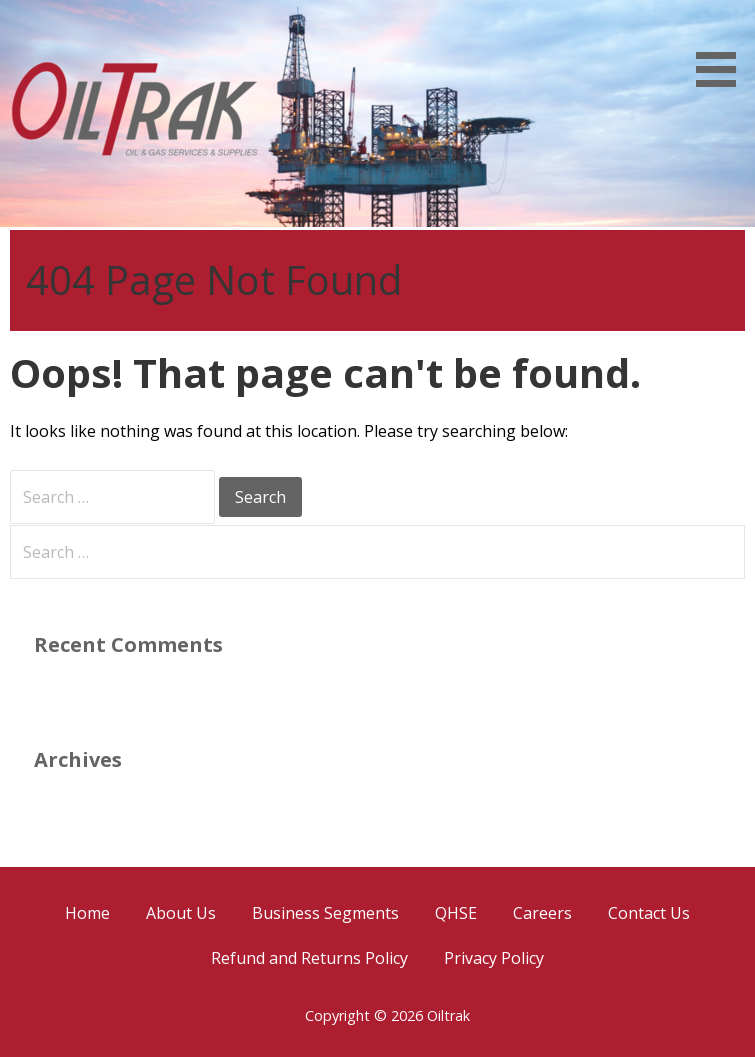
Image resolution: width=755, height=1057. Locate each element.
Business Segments (325, 913)
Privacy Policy (494, 958)
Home (87, 913)
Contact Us (649, 913)
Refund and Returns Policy (309, 958)
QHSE (456, 913)
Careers (542, 913)
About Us (181, 913)
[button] (723, 47)
